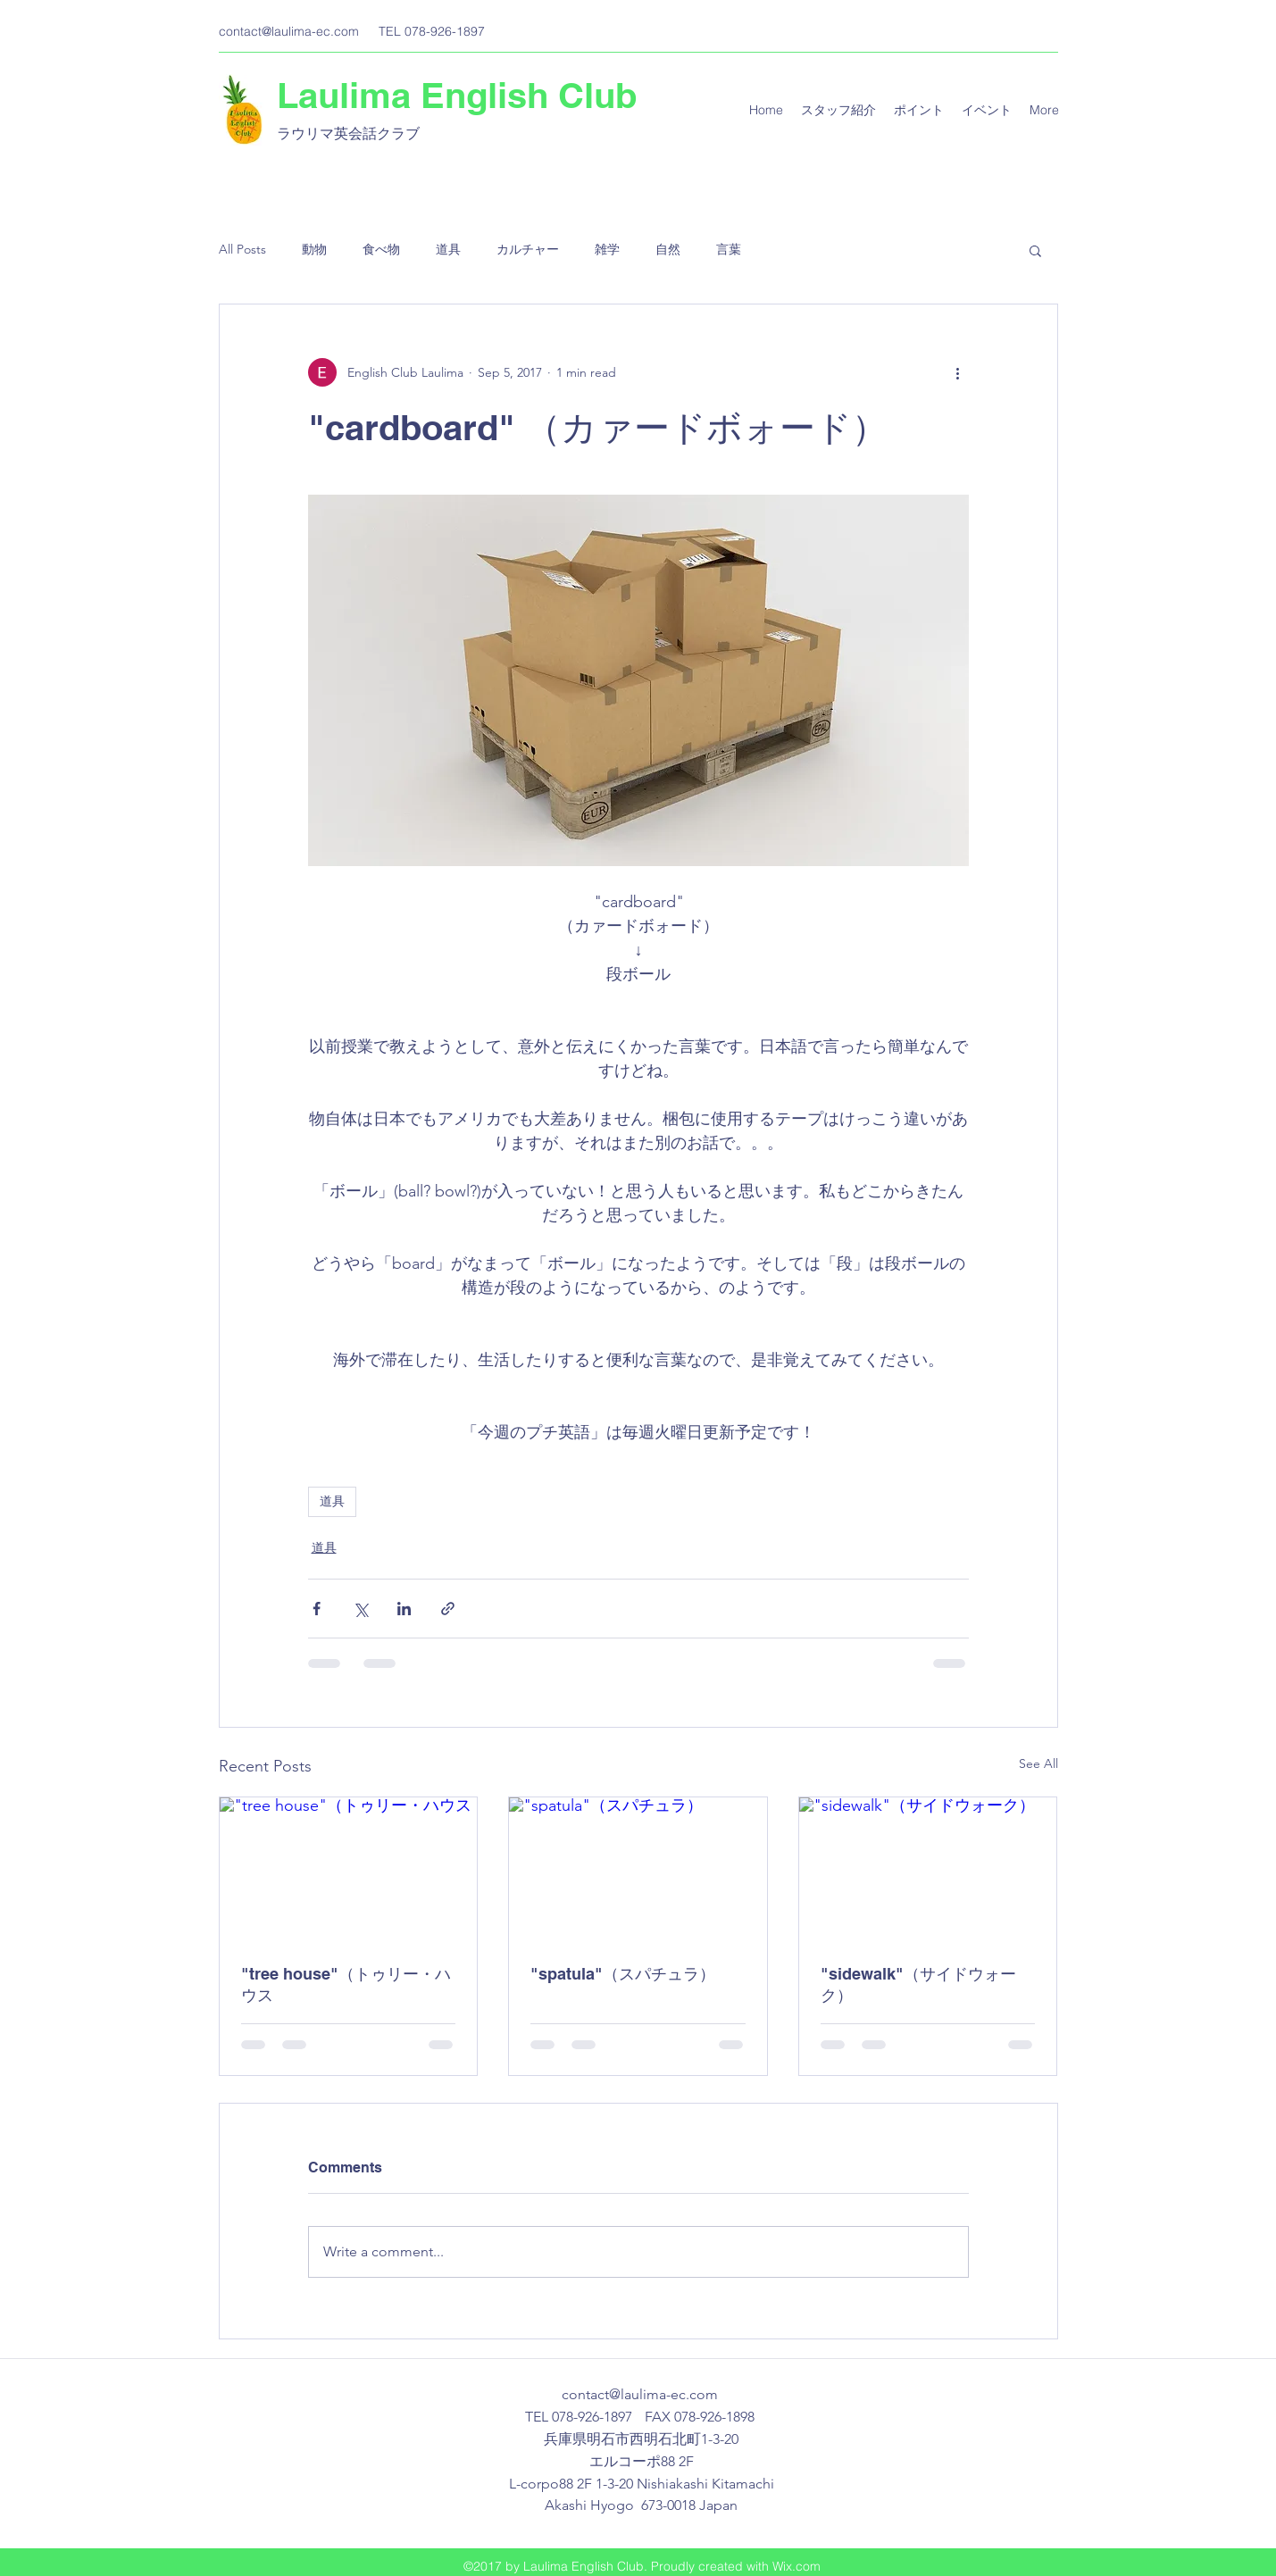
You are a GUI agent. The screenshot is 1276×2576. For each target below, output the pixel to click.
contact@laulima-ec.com (289, 31)
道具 (448, 249)
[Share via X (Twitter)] (360, 1608)
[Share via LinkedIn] (404, 1608)
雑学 (607, 249)
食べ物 (381, 249)
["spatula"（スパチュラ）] (638, 1869)
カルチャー (527, 249)
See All (1038, 1763)
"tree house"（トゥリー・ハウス (346, 1984)
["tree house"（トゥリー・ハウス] (349, 1869)
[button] (1035, 250)
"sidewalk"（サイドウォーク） (918, 1984)
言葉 (728, 249)
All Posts (242, 249)
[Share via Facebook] (316, 1608)
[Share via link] (447, 1608)
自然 (667, 249)
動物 (314, 249)
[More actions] (958, 372)
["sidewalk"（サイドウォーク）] (928, 1869)
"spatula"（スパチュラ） (622, 1973)
